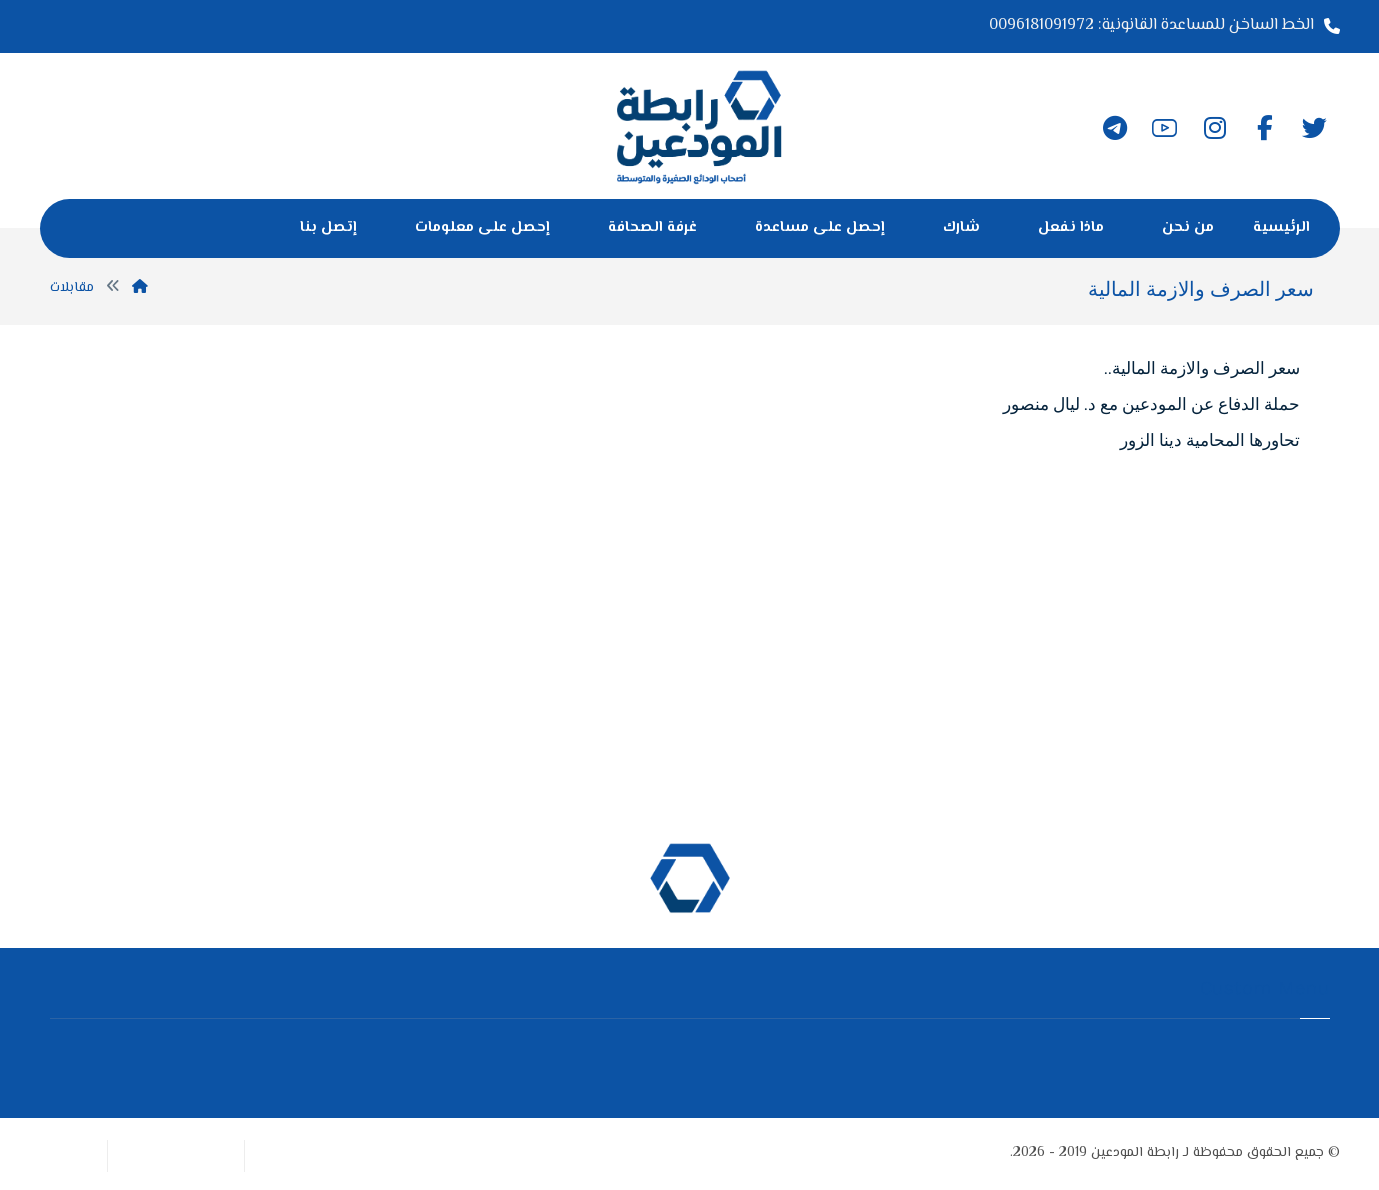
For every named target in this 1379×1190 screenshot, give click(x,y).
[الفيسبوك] (1265, 128)
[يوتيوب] (1165, 128)
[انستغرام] (1215, 128)
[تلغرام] (1115, 128)
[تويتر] (1315, 128)
